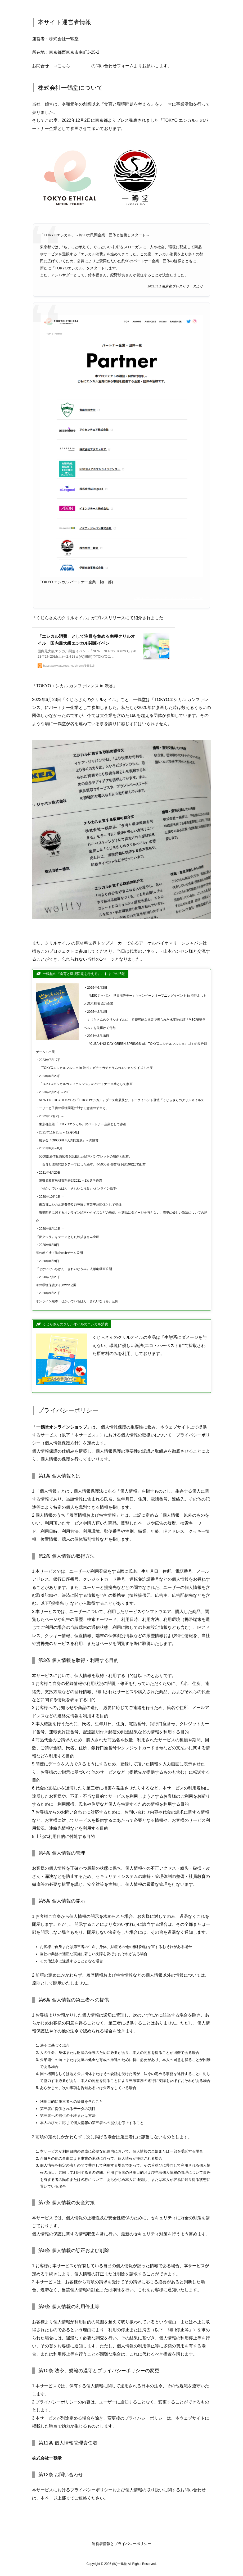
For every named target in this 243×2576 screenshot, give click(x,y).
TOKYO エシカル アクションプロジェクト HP (168, 598)
